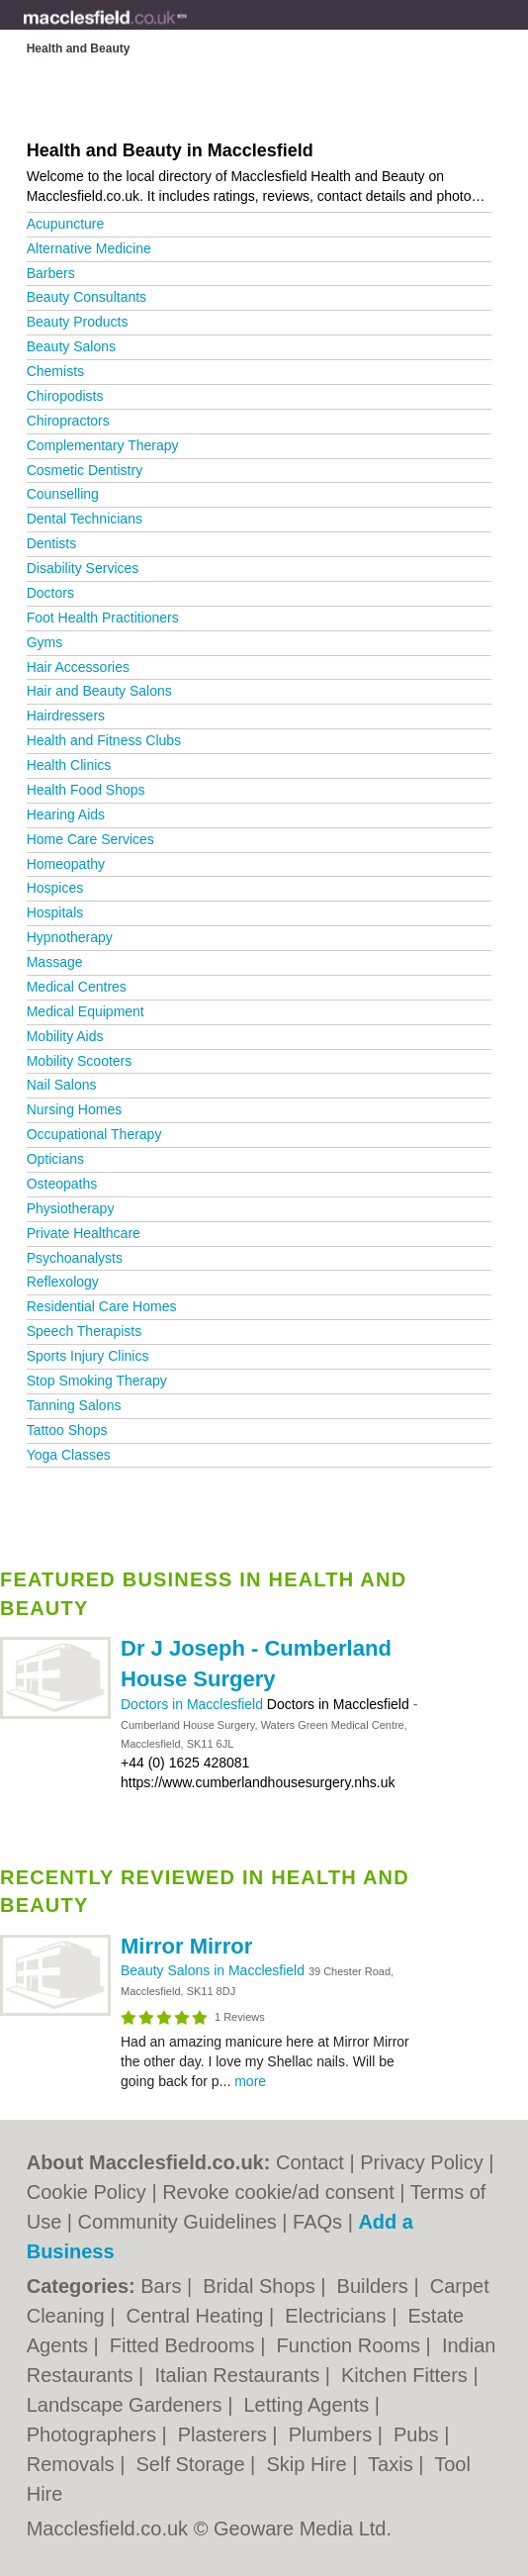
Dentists (52, 543)
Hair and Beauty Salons (99, 691)
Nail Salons (62, 1085)
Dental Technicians (84, 518)
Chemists (55, 371)
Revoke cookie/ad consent (278, 2192)
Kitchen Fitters (407, 2375)
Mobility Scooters (79, 1061)
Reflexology (63, 1281)
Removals (73, 2464)
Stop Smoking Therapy (97, 1380)
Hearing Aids (66, 814)
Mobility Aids (65, 1036)
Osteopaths (62, 1184)
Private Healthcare (83, 1233)
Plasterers (225, 2434)
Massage (55, 962)
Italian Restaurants (239, 2375)
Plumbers (333, 2434)
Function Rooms (350, 2345)
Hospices (55, 888)
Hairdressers (66, 715)
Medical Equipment (85, 1011)
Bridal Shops (261, 2286)
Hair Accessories (78, 667)
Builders (375, 2286)
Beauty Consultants (86, 297)
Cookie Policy (86, 2192)
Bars (163, 2286)
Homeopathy (66, 864)
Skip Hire (309, 2464)
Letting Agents (308, 2405)
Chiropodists (65, 396)
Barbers (51, 273)
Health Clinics (69, 765)
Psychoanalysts (75, 1258)
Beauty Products (78, 322)
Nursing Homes (74, 1109)
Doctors (50, 593)
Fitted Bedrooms (185, 2345)
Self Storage (192, 2464)
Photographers (94, 2434)
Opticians (55, 1159)
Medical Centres (77, 987)
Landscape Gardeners (127, 2405)
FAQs (317, 2222)
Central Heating (198, 2316)
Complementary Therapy (103, 445)
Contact (310, 2162)
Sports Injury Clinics (88, 1356)
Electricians (338, 2316)
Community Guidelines (177, 2222)
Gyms (45, 642)
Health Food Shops (86, 790)
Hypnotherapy (70, 937)
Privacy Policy (421, 2162)
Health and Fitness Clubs (104, 740)
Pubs (419, 2434)
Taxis (393, 2464)
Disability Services (83, 568)
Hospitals (55, 912)
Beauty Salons (71, 346)
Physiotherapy (71, 1208)
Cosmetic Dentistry (84, 470)
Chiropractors (68, 421)
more (250, 2081)
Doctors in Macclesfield (194, 1704)
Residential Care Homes (102, 1306)
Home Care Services (90, 839)
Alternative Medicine (89, 248)
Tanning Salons (74, 1405)
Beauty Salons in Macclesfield (214, 1970)
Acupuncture (66, 224)
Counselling (63, 494)
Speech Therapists (84, 1331)
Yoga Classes (69, 1455)
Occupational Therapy (94, 1134)
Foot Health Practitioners (103, 617)
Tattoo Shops (67, 1430)
